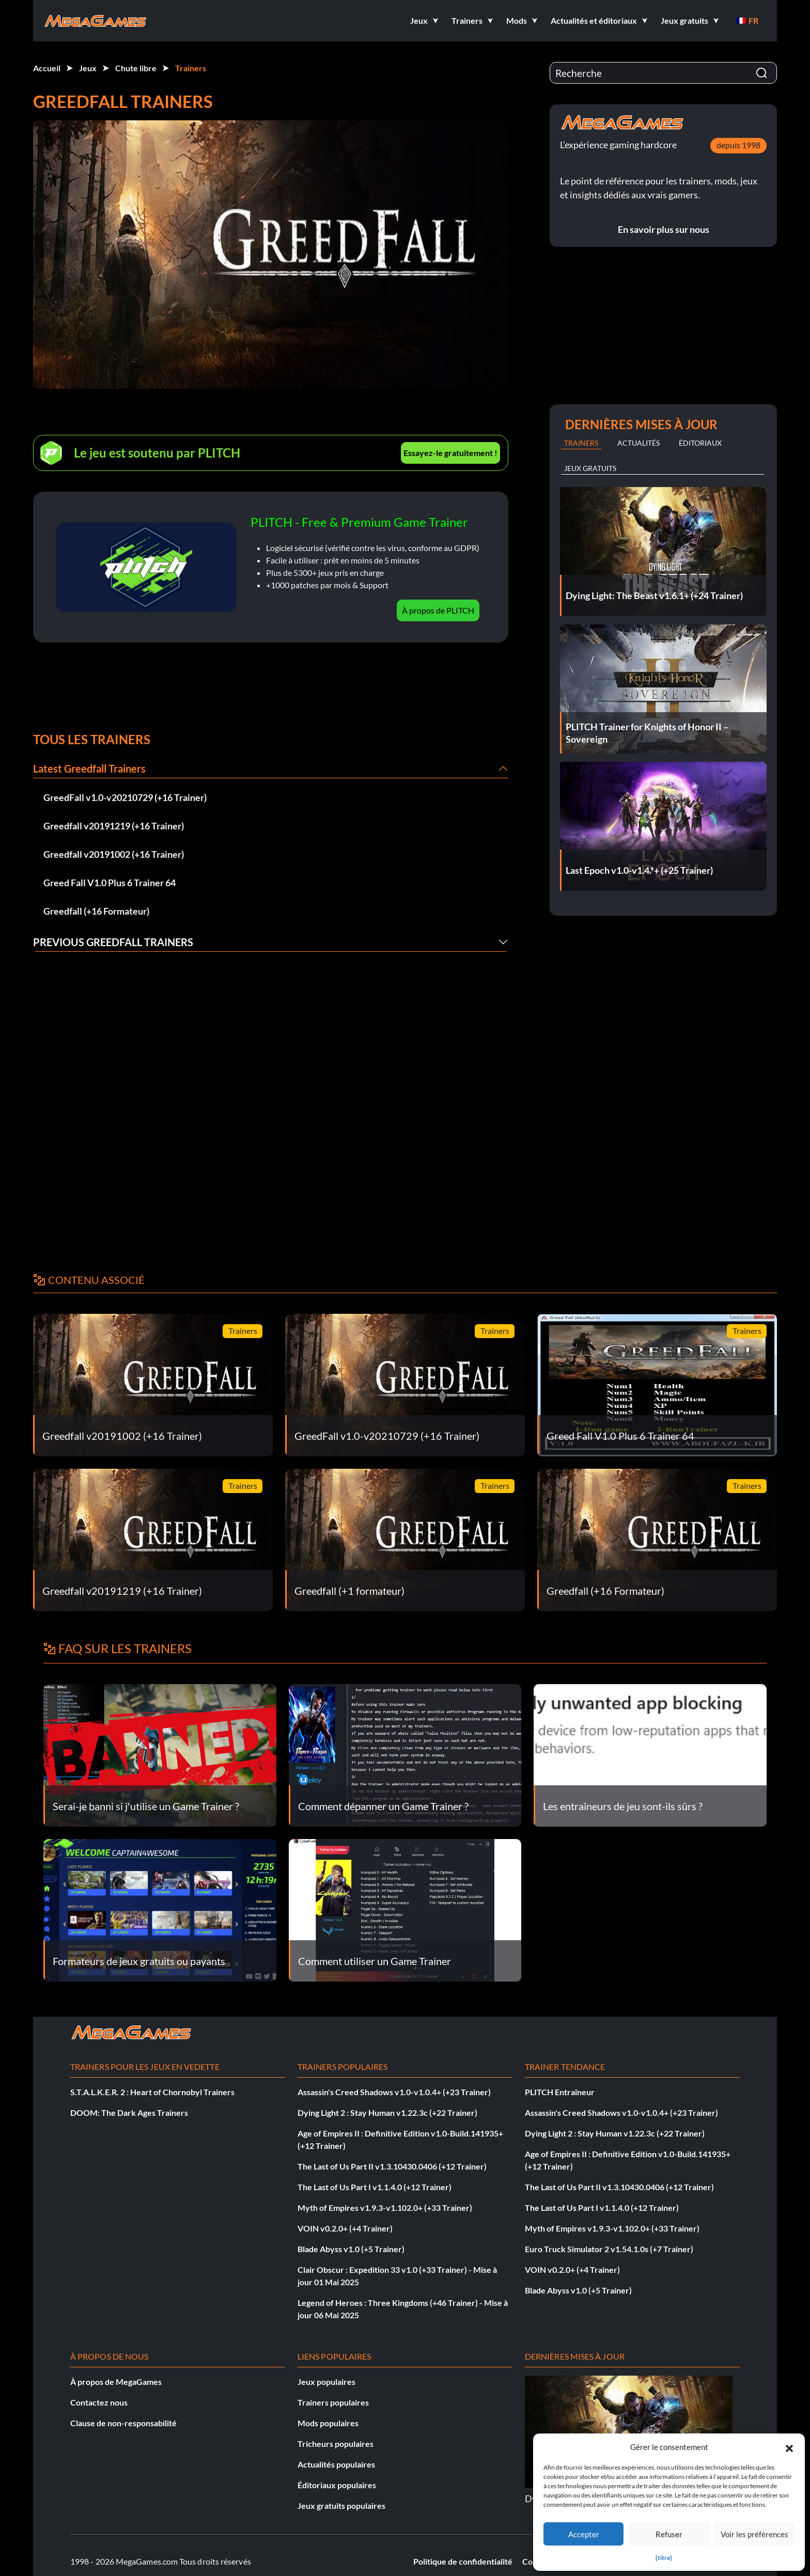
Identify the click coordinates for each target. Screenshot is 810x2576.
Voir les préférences (754, 2534)
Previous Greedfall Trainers (113, 942)
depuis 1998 (738, 145)
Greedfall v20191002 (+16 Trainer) (113, 854)
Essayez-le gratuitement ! (450, 453)
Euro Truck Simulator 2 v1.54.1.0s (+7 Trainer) (609, 2249)
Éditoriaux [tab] (700, 442)
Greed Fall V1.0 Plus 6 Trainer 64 (109, 882)
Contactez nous (99, 2402)
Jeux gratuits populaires (341, 2505)
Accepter (583, 2534)
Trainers (190, 68)
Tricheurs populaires (335, 2443)
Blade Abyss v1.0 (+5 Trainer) (351, 2249)
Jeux (88, 68)
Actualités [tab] (638, 442)
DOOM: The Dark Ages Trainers (129, 2112)
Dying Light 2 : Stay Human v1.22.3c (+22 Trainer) (387, 2112)
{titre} (664, 2558)
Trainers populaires (333, 2402)
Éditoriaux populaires (337, 2485)
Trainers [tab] (581, 442)
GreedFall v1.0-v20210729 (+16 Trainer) (125, 797)
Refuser (669, 2534)
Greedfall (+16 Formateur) (96, 911)
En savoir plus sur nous (663, 229)
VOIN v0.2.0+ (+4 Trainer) (345, 2228)
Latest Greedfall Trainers (89, 768)
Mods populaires (328, 2423)
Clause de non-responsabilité (123, 2423)
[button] (789, 2447)
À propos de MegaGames (116, 2381)
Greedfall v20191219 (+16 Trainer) (113, 825)
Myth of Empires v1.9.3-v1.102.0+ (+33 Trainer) (385, 2207)
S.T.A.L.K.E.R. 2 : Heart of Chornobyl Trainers (152, 2092)
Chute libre (136, 68)
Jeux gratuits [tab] (590, 468)
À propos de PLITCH (438, 610)
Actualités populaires (336, 2464)
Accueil (46, 68)
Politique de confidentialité (462, 2561)
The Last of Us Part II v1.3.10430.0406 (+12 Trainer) (392, 2166)
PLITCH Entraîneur (560, 2092)
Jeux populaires (326, 2381)
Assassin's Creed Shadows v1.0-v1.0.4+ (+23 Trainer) (394, 2092)
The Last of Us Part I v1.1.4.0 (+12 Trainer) (374, 2187)
